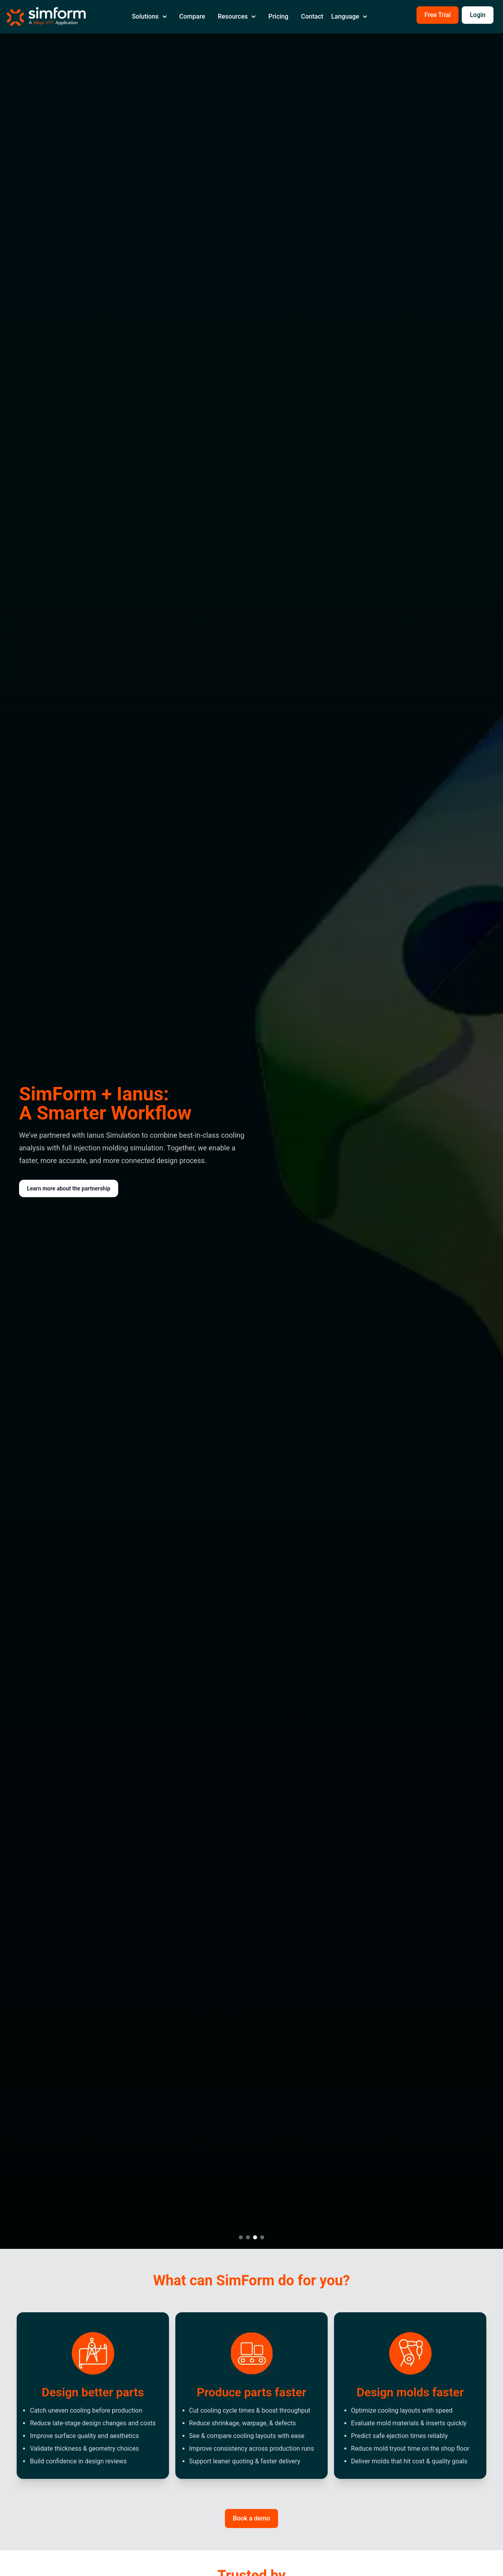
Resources (237, 16)
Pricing (278, 16)
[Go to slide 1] (241, 2237)
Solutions (149, 16)
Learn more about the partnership (68, 1188)
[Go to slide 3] (255, 2237)
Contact (312, 16)
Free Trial (437, 15)
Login (478, 15)
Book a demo (251, 2518)
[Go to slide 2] (248, 2237)
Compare (192, 16)
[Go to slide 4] (262, 2237)
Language (349, 16)
